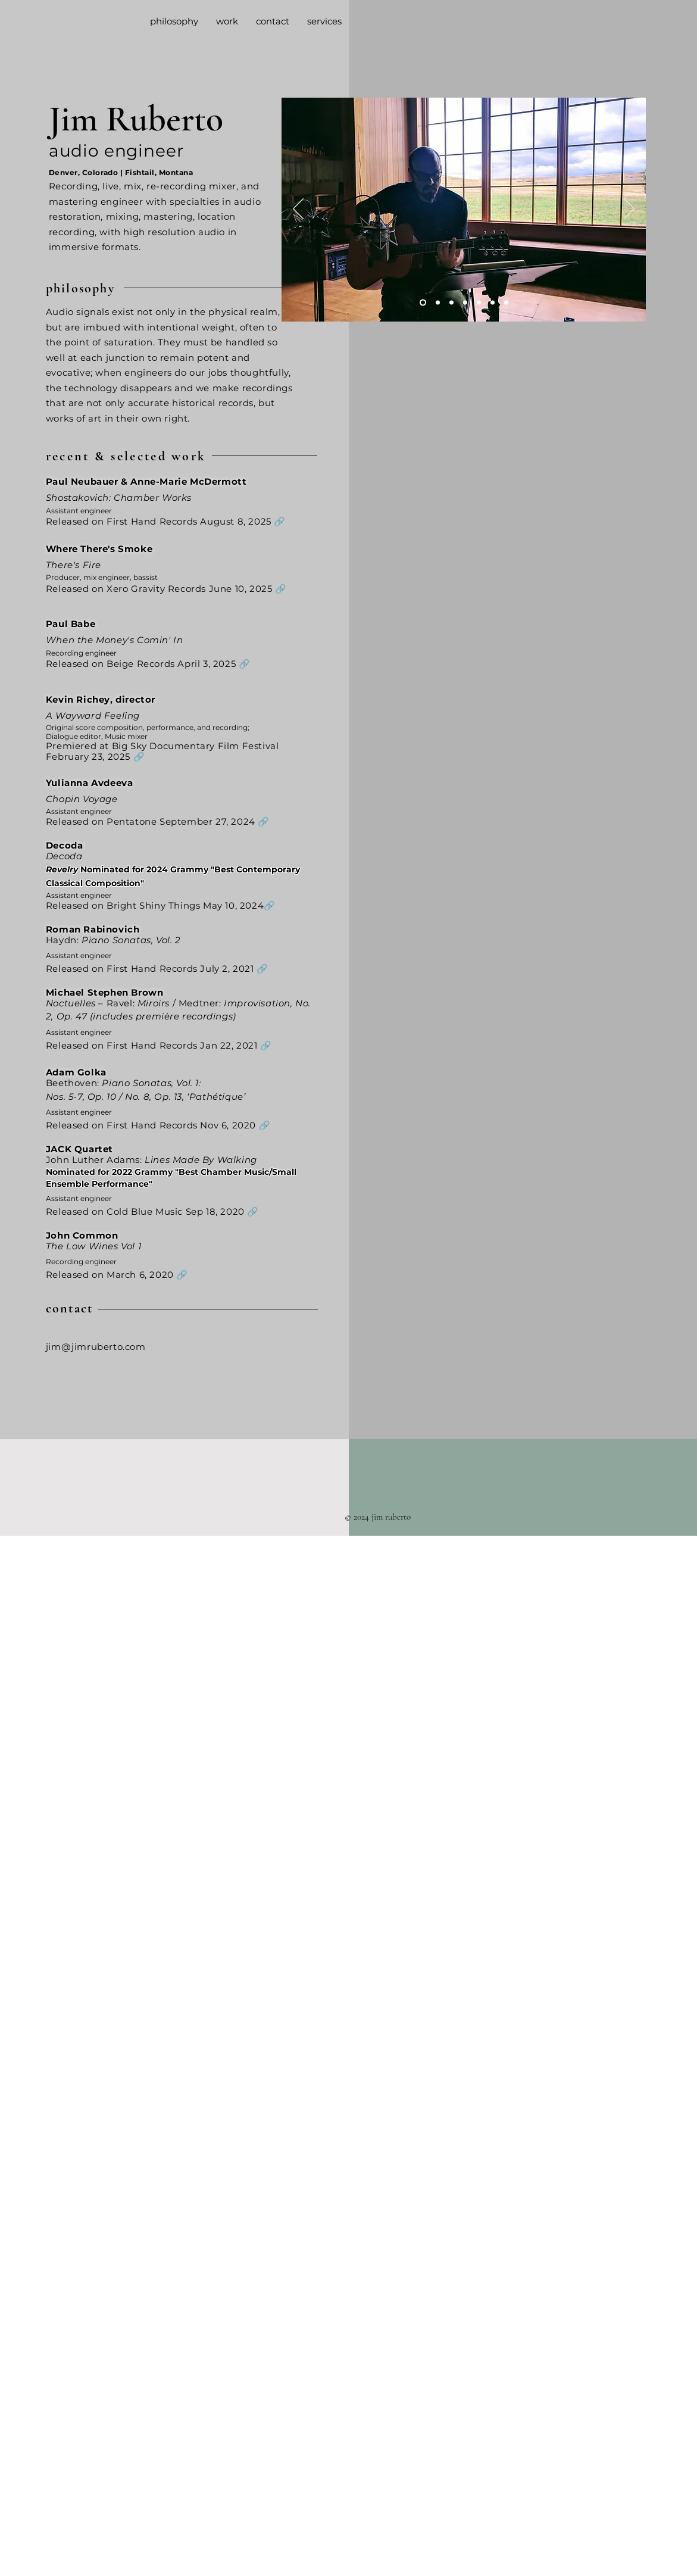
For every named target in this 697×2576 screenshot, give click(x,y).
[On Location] (492, 303)
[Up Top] (451, 303)
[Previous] (298, 209)
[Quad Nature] (438, 303)
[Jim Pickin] (423, 303)
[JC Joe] (479, 303)
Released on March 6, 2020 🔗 (117, 1274)
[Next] (629, 209)
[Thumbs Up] (506, 303)
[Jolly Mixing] (465, 303)
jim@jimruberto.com (96, 1346)
